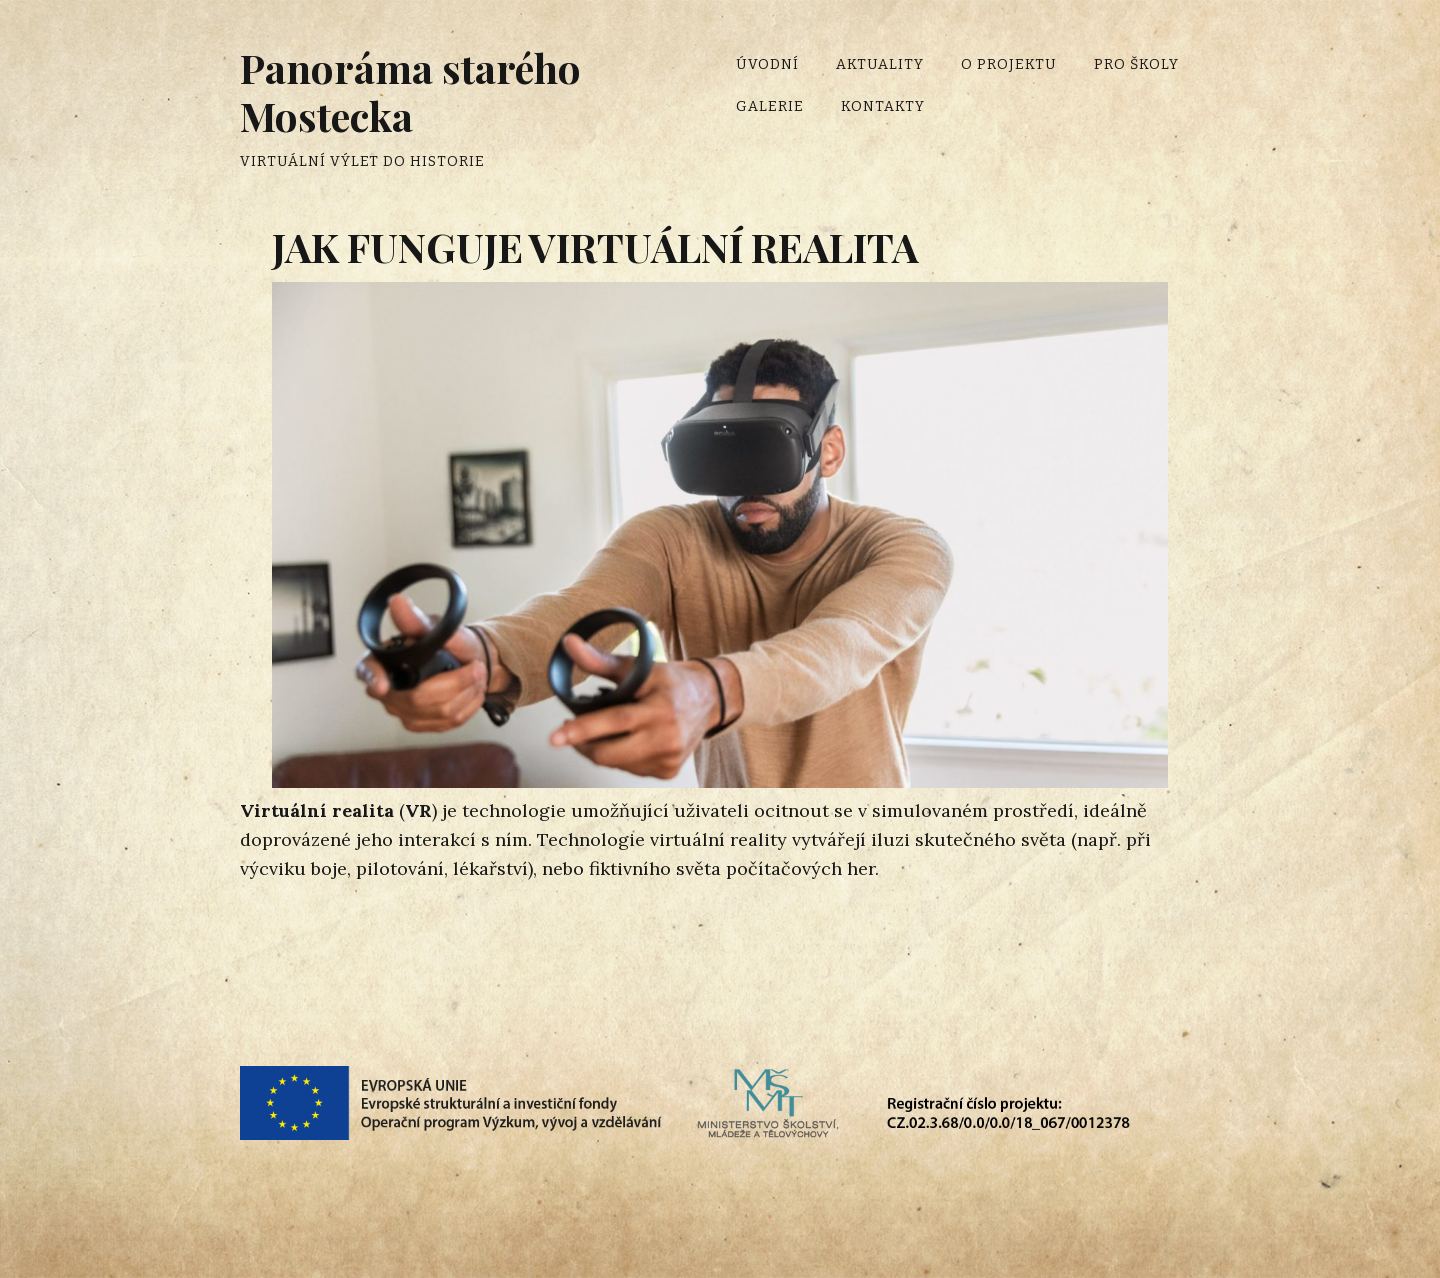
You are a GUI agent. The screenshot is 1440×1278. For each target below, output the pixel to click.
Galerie (770, 106)
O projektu (1009, 64)
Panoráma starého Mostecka (410, 91)
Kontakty (883, 106)
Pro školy (1136, 64)
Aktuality (880, 64)
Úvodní (767, 64)
